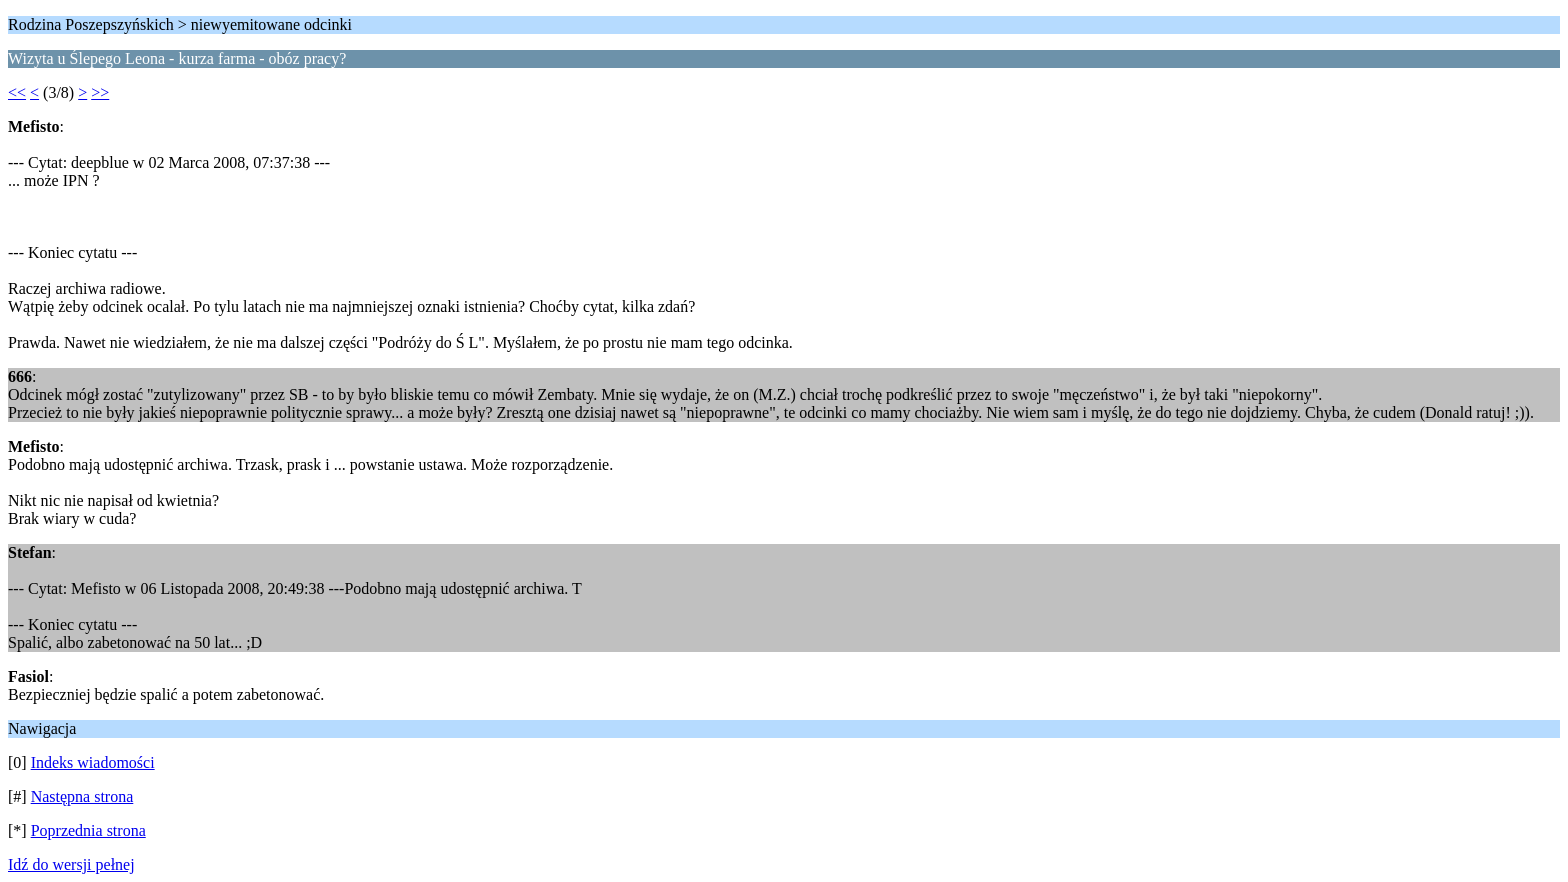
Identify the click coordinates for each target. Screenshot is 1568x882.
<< (17, 92)
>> (100, 92)
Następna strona (82, 796)
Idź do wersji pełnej (71, 864)
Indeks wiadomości (93, 762)
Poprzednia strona (88, 830)
